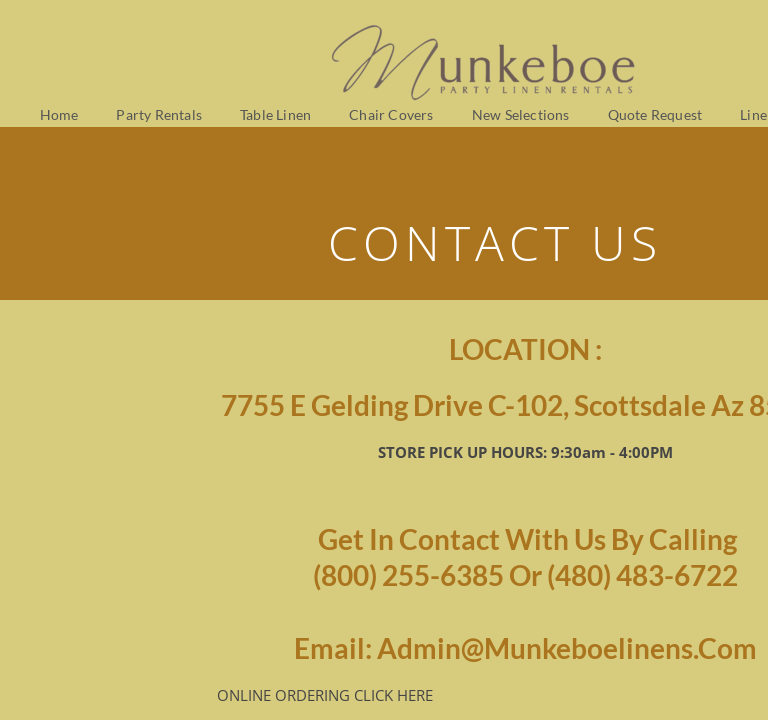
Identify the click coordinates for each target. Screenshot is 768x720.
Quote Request (655, 114)
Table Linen (275, 114)
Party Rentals (159, 114)
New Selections (521, 114)
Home (59, 114)
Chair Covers (391, 114)
